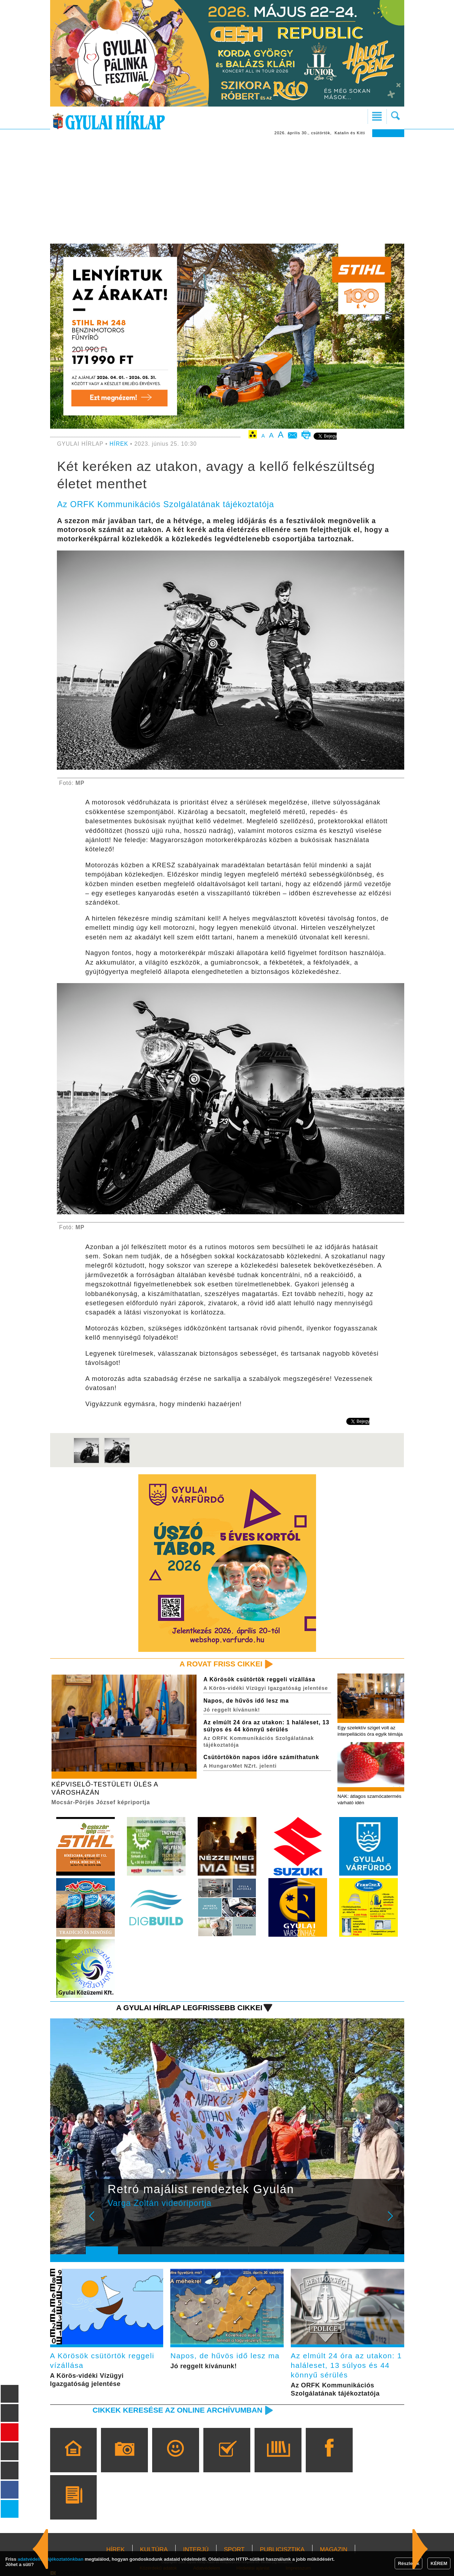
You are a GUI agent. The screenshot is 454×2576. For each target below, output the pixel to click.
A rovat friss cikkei (221, 1664)
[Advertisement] (227, 190)
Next (394, 2221)
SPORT (234, 2549)
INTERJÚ (196, 2549)
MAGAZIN (333, 2549)
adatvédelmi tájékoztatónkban (51, 2559)
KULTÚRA (154, 2549)
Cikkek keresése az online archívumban (177, 2410)
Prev (96, 2221)
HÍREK (119, 444)
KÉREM (439, 2563)
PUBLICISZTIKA (282, 2549)
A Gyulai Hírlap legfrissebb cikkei (189, 2007)
